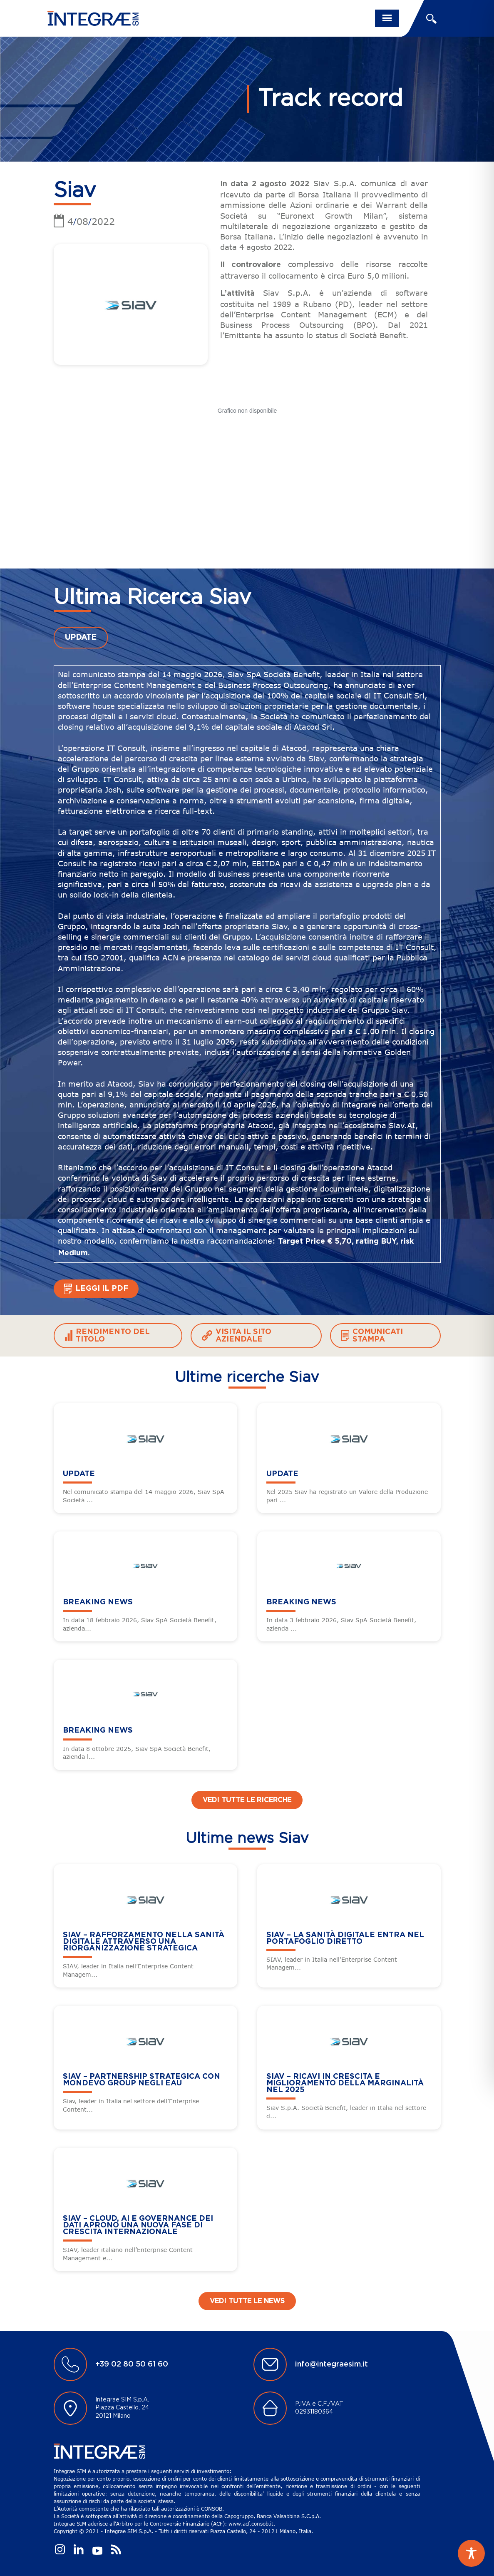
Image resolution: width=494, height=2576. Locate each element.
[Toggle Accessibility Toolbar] (471, 2553)
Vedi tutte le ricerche (247, 1799)
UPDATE (81, 637)
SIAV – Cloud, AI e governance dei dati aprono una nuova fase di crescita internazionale (138, 2225)
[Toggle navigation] (387, 18)
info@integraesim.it (331, 2363)
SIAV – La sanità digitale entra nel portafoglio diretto (345, 1938)
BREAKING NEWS (98, 1602)
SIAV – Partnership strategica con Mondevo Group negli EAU (141, 2080)
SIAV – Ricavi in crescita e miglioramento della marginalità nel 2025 (345, 2083)
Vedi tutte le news (247, 2300)
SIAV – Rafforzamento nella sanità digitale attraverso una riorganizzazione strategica (143, 1941)
